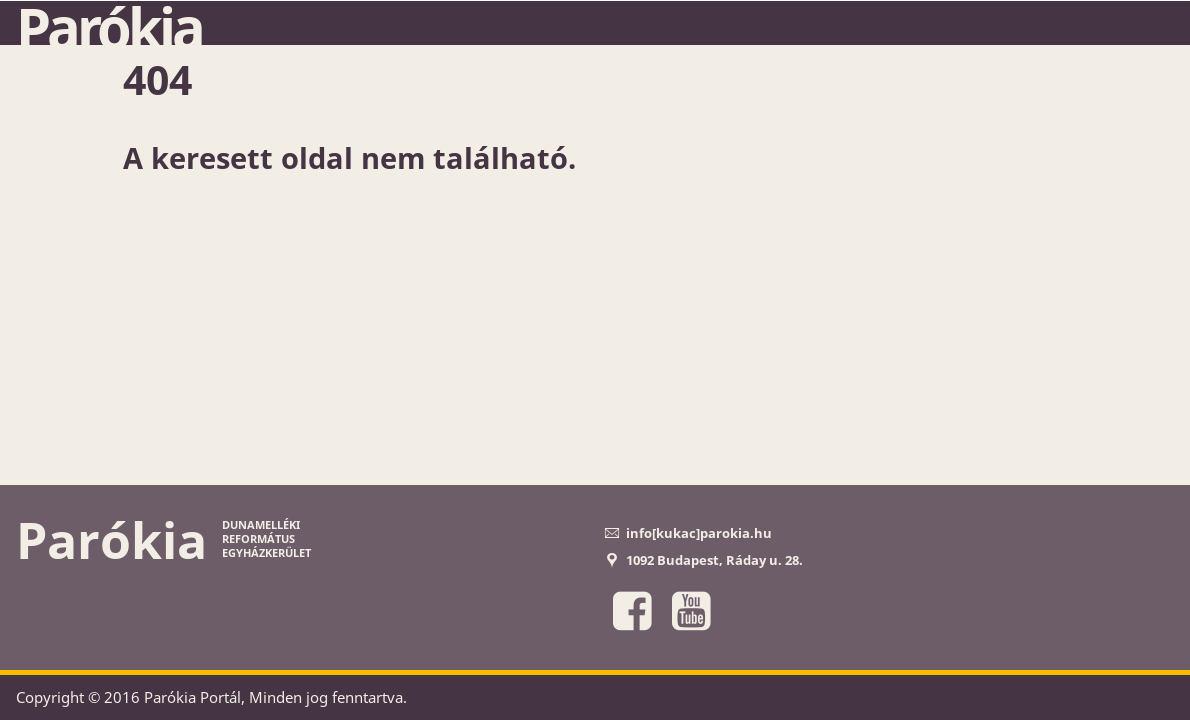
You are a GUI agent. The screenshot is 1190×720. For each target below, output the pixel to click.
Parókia (109, 27)
